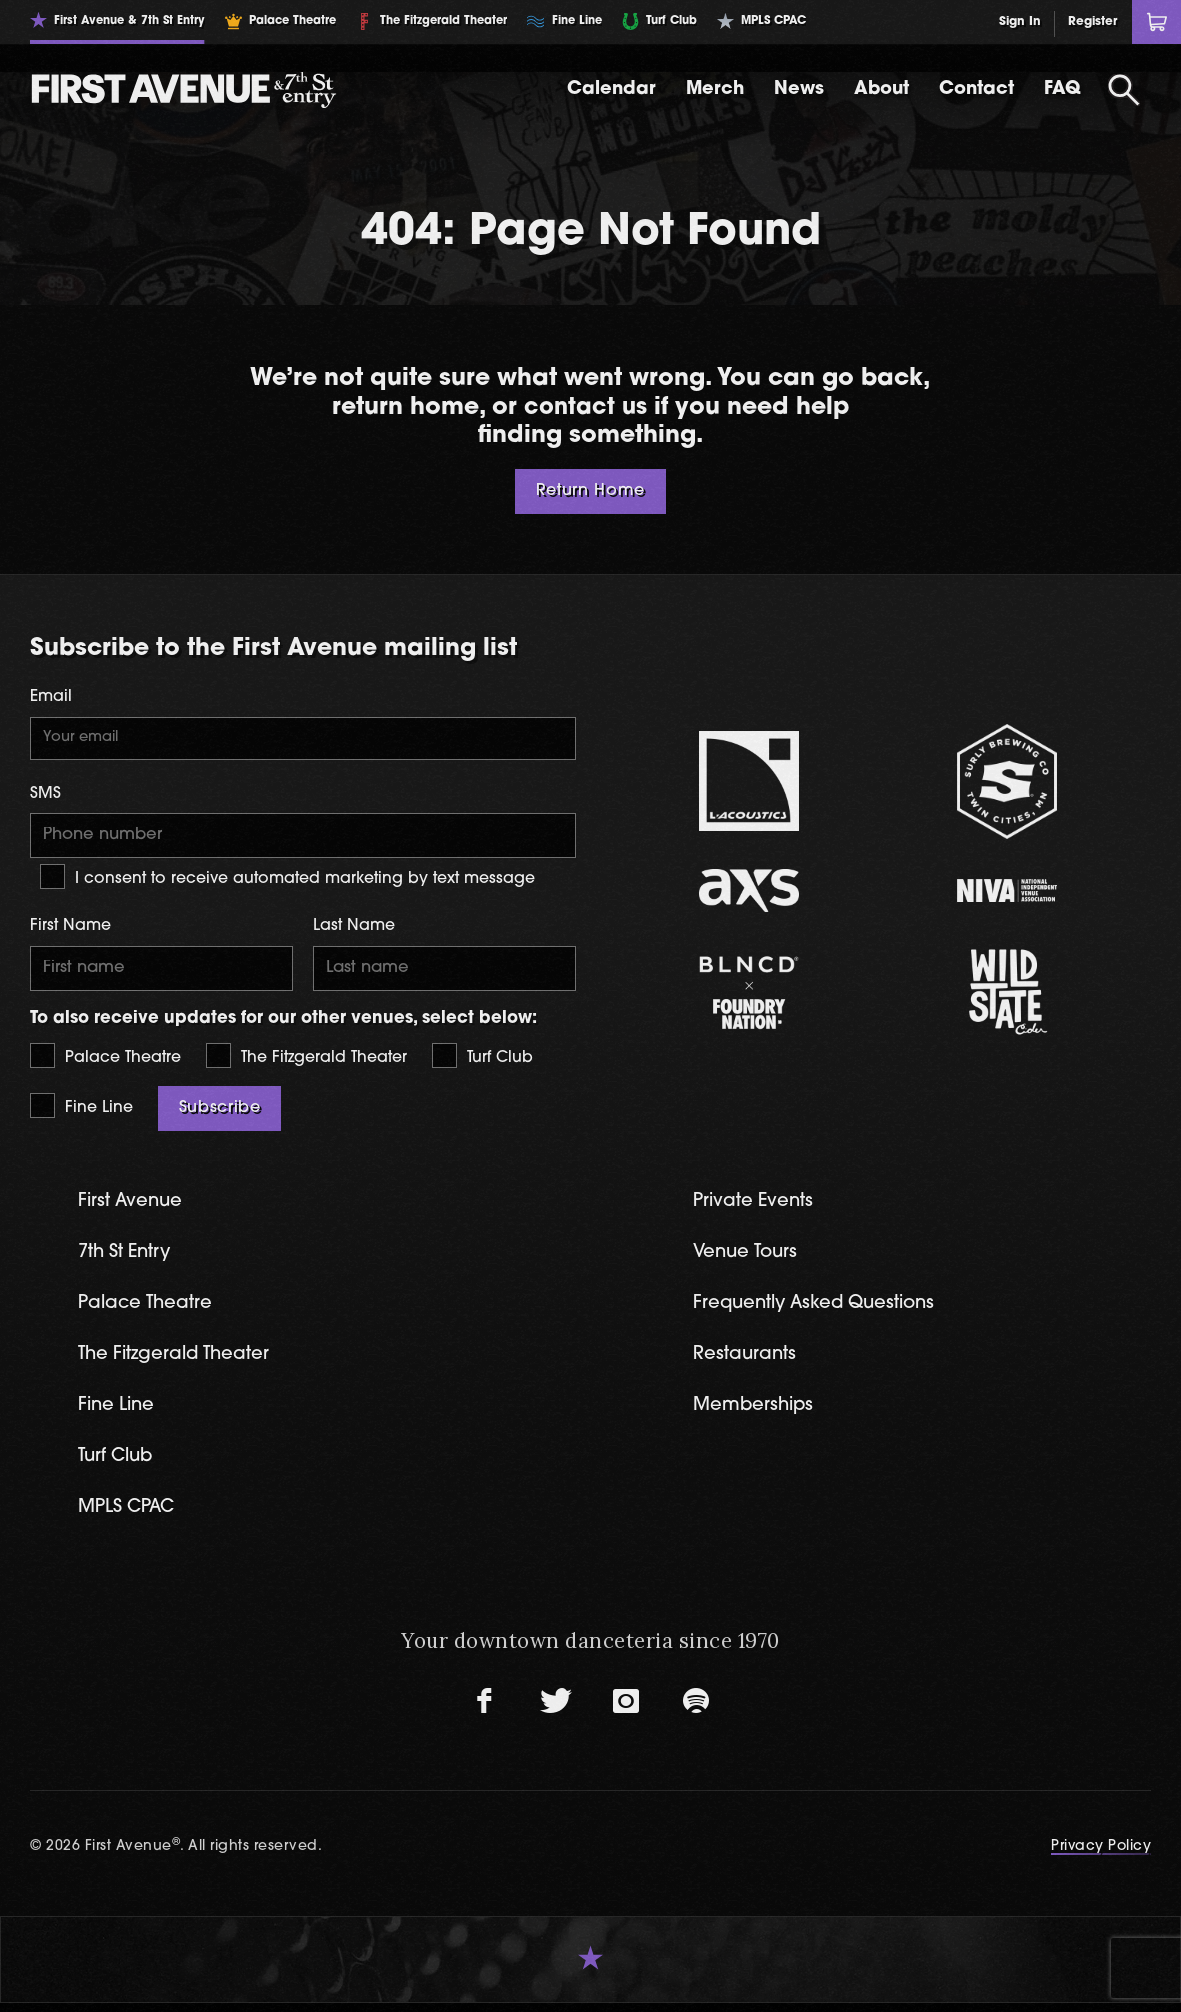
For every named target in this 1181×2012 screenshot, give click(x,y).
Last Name (354, 929)
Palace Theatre (105, 1059)
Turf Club (482, 1059)
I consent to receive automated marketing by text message (287, 879)
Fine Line (81, 1109)
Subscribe (220, 1112)
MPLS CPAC (129, 1516)
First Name (70, 929)
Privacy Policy (1100, 1855)
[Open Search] (1124, 90)
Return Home (590, 491)
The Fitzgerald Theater (306, 1059)
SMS (45, 795)
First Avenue (132, 1205)
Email (51, 697)
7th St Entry (127, 1257)
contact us (585, 408)
